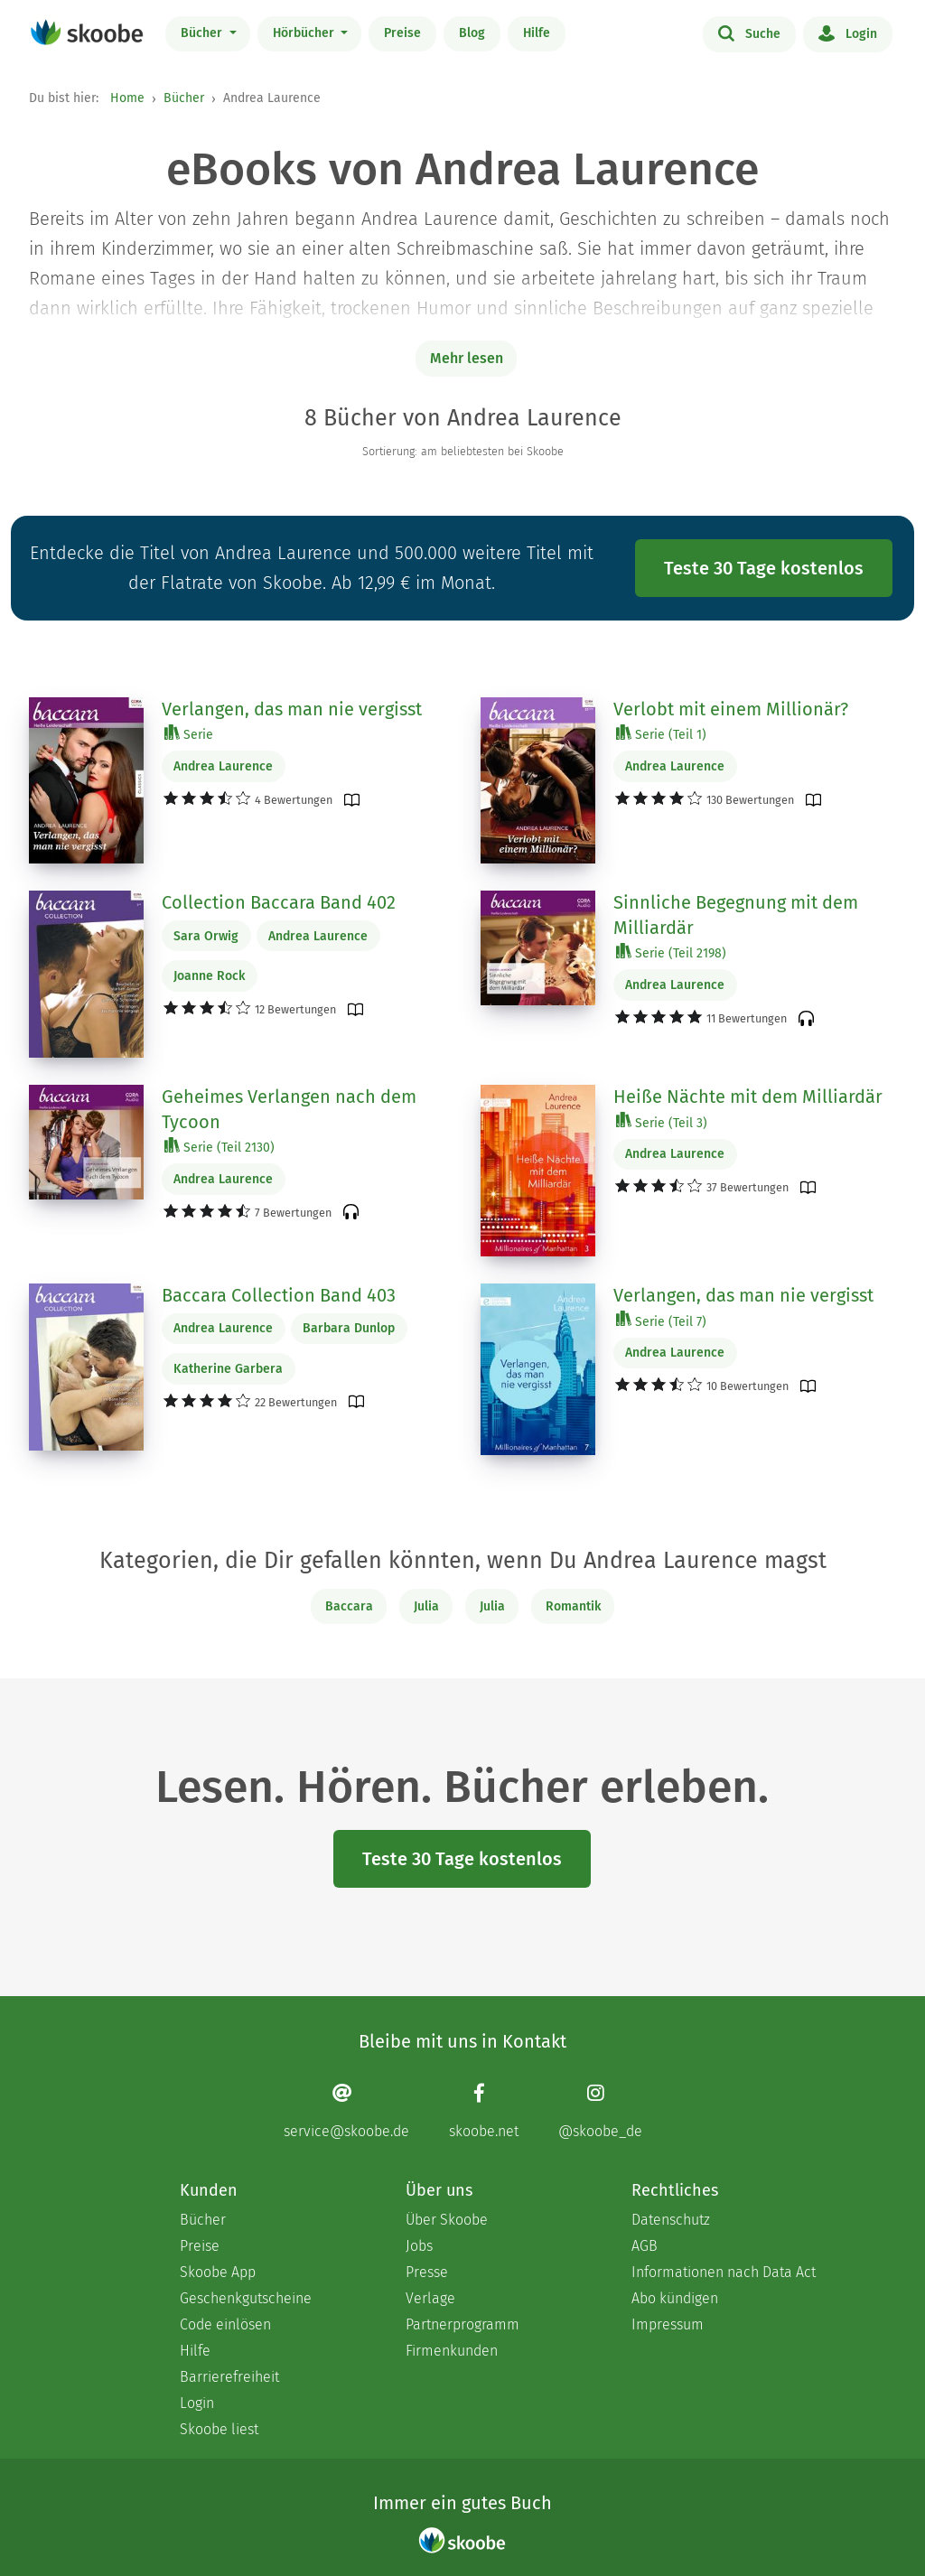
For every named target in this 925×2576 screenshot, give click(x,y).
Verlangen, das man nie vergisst (292, 709)
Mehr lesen (466, 358)
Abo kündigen (674, 2298)
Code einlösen (225, 2324)
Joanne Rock (209, 976)
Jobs (419, 2245)
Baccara (349, 1606)
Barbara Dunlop (349, 1328)
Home (127, 98)
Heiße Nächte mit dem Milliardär (748, 1096)
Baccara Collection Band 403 (279, 1295)
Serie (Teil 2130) (219, 1146)
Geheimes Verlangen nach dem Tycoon (289, 1109)
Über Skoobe (447, 2219)
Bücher (203, 33)
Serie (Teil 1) (661, 733)
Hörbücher (305, 33)
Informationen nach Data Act (723, 2272)
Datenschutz (670, 2219)
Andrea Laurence (223, 766)
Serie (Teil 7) (661, 1321)
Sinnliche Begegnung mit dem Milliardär (735, 914)
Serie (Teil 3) (661, 1122)
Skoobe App (218, 2272)
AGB (644, 2245)
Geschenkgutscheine (246, 2298)
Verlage (430, 2298)
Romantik (573, 1606)
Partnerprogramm (462, 2324)
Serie (188, 733)
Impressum (667, 2324)
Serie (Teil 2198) (671, 952)
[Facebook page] (484, 2111)
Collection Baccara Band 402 (279, 902)
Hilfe (536, 33)
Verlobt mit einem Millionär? (730, 709)
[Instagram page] (600, 2111)
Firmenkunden (452, 2350)
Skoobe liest (219, 2429)
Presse (427, 2272)
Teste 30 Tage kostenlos (764, 568)
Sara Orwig (205, 936)
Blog (472, 33)
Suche (749, 32)
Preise (402, 33)
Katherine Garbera (228, 1369)
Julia (426, 1606)
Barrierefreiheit (229, 2376)
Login (847, 32)
